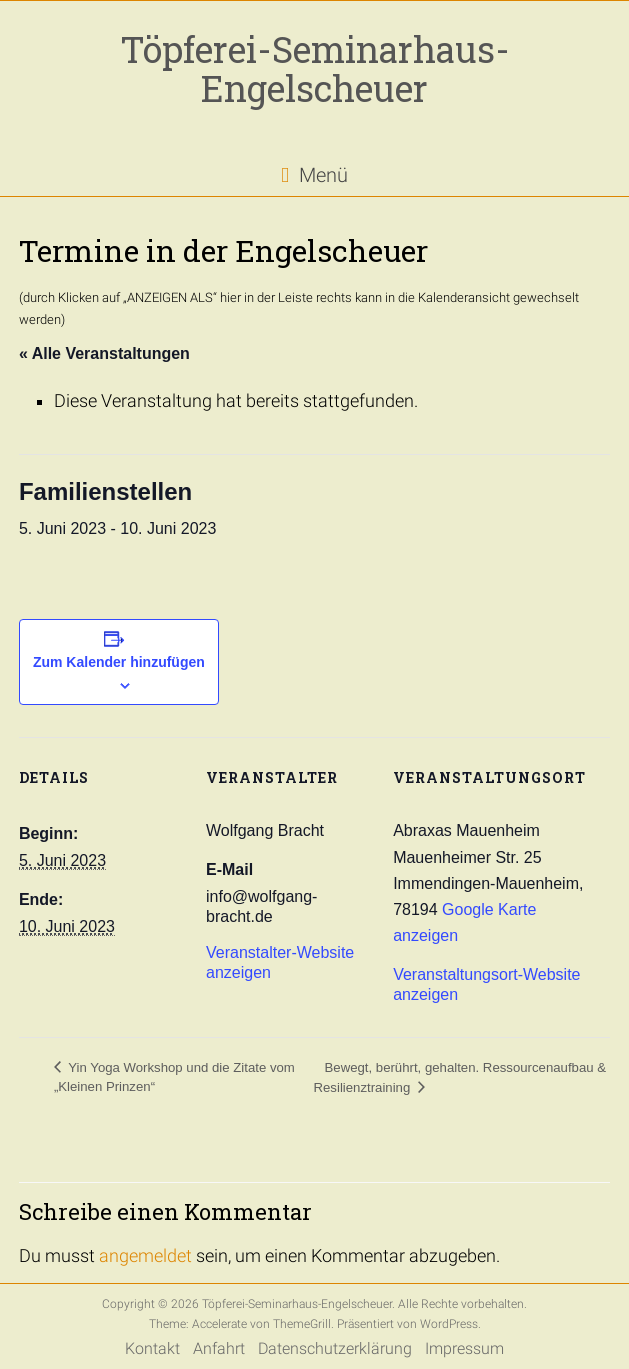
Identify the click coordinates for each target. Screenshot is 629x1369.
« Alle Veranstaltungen (104, 353)
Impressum (464, 1348)
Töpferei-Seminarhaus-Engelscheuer (315, 68)
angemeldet (145, 1256)
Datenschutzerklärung (335, 1348)
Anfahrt (219, 1348)
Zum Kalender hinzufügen (119, 662)
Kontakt (152, 1348)
